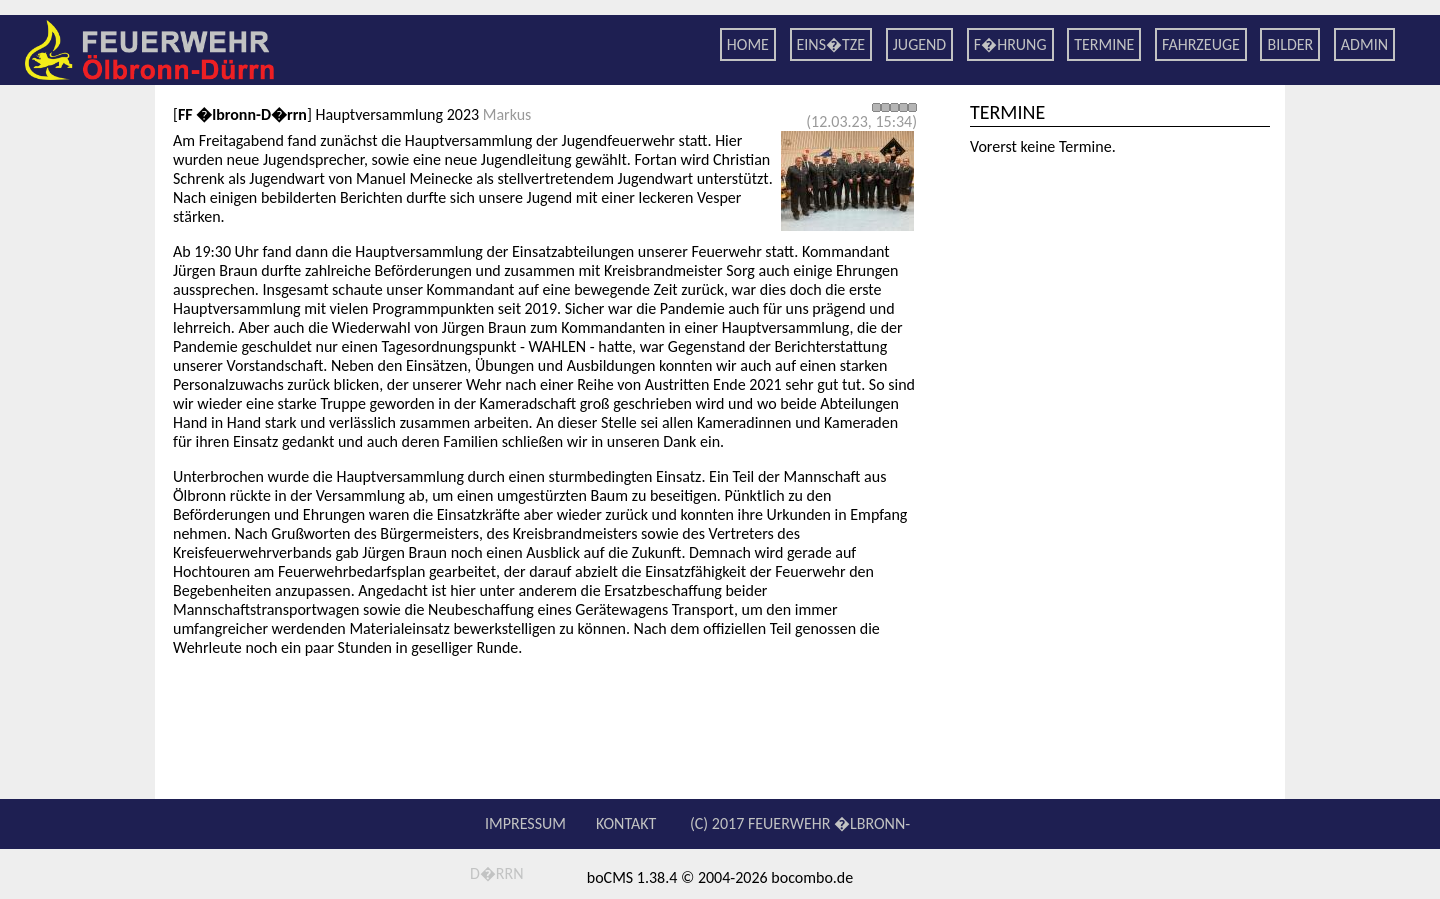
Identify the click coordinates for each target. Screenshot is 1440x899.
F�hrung (1010, 44)
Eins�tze (831, 44)
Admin (1364, 44)
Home (748, 44)
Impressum (525, 823)
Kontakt (626, 823)
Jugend (919, 44)
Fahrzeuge (1201, 44)
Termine (1104, 44)
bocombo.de (812, 877)
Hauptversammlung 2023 (397, 114)
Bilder (1290, 44)
